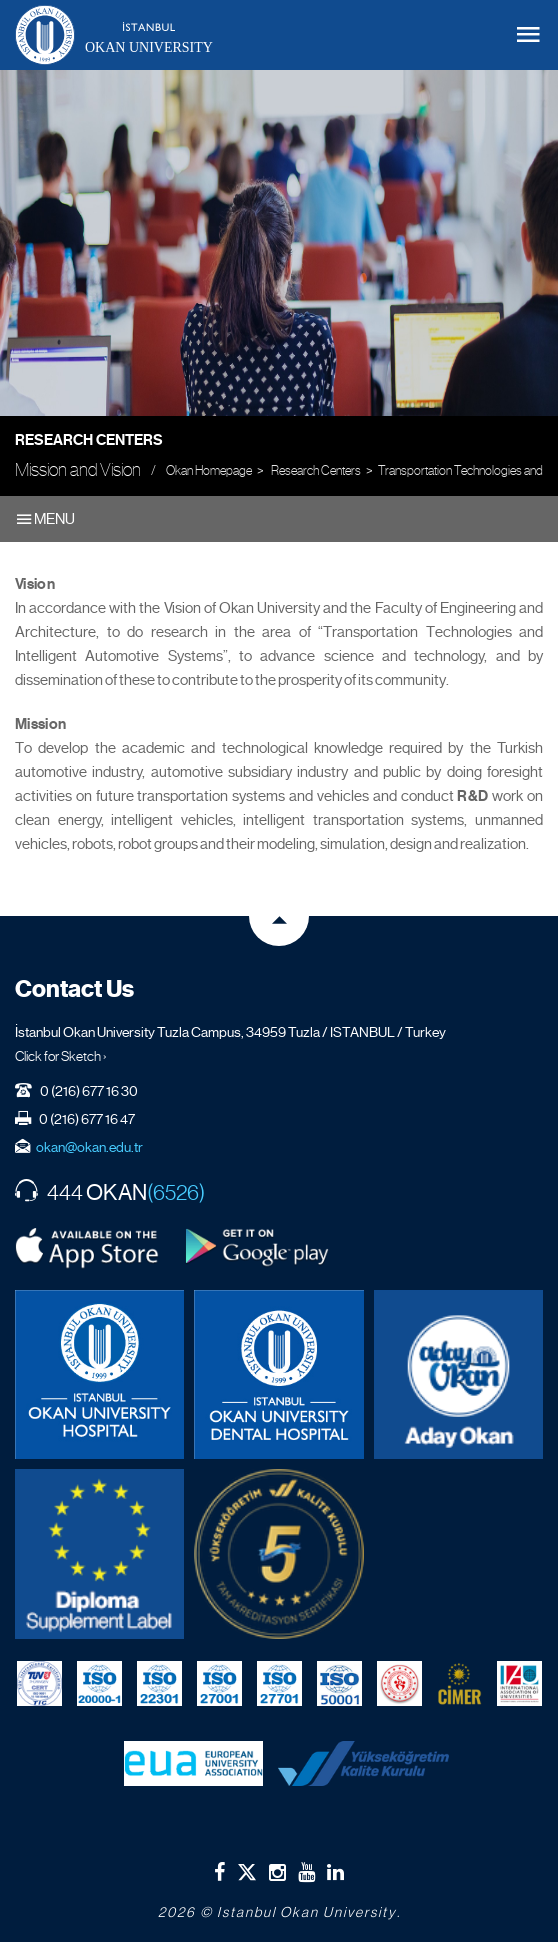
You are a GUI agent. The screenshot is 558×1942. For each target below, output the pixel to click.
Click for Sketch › (61, 1056)
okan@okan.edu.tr (89, 1147)
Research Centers (89, 440)
